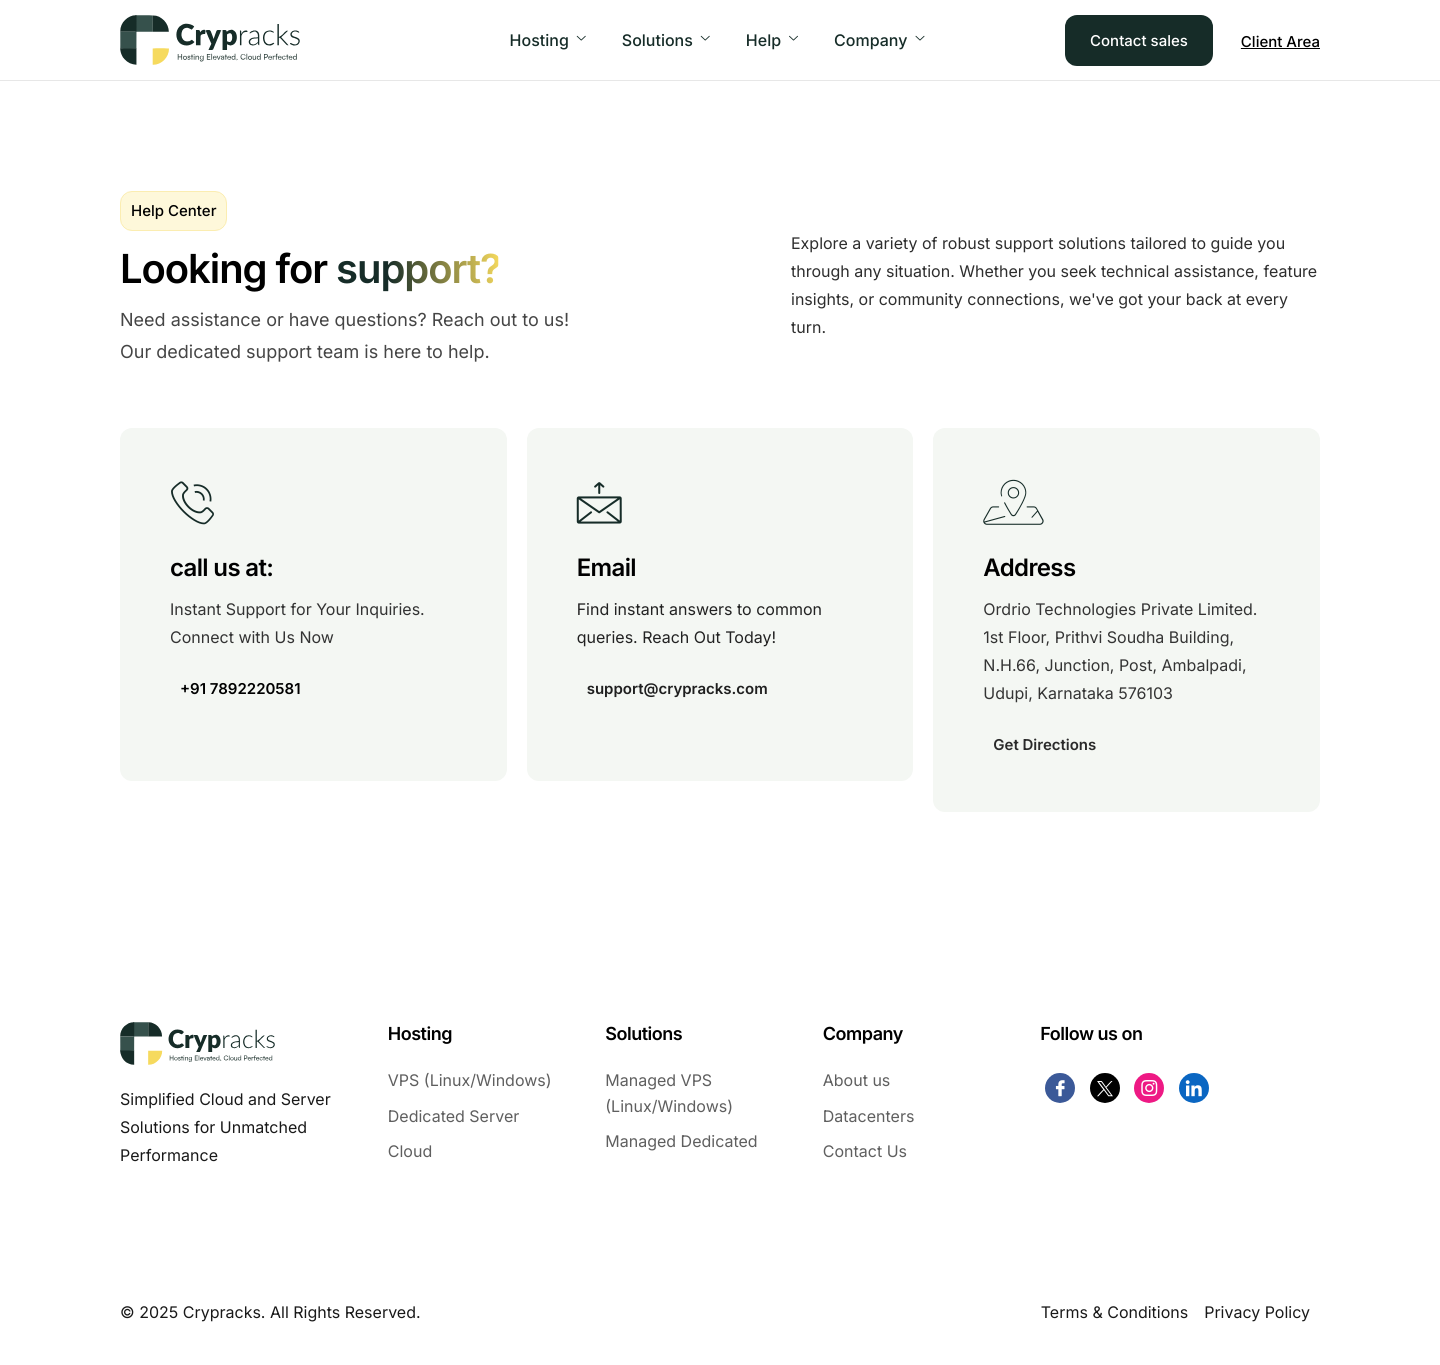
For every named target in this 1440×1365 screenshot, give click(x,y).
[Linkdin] (1194, 1088)
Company (879, 40)
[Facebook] (1060, 1088)
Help (772, 40)
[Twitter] (1105, 1088)
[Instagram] (1149, 1088)
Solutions (666, 40)
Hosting (548, 40)
